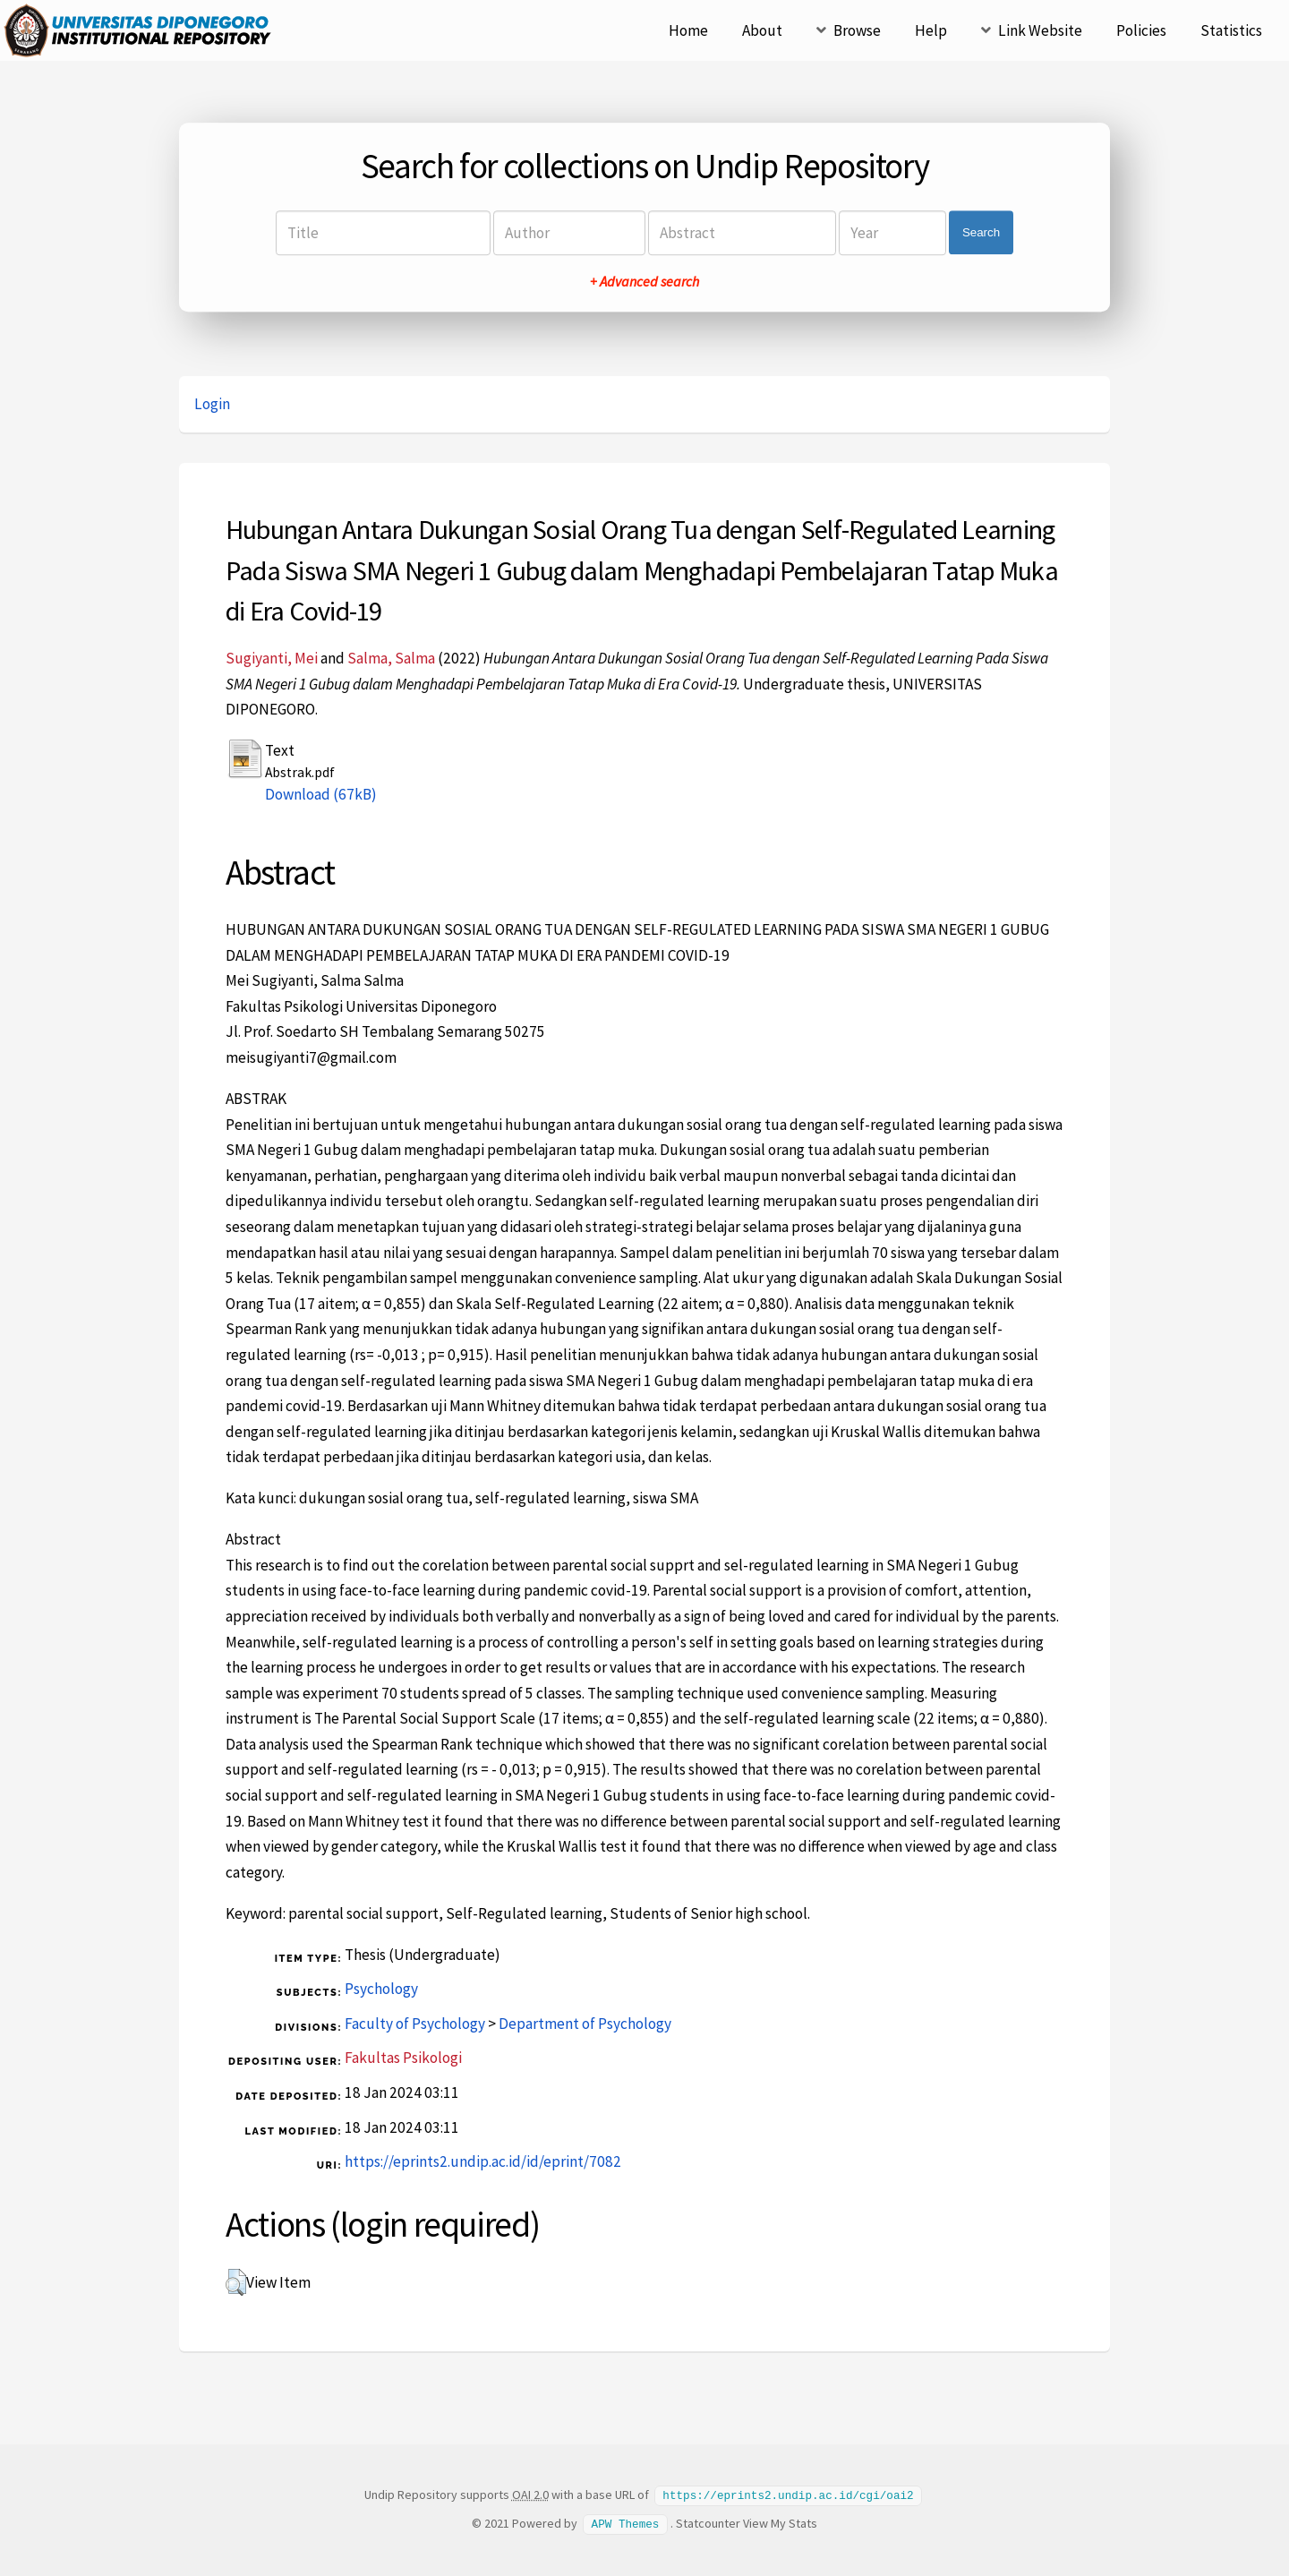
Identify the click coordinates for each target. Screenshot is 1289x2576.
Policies (1141, 30)
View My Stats (780, 2522)
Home (688, 30)
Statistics (1231, 30)
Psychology (381, 1988)
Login (212, 404)
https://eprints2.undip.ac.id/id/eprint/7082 (483, 2161)
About (762, 30)
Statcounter (708, 2522)
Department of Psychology (585, 2023)
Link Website (1040, 30)
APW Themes (626, 2522)
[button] (236, 2282)
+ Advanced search (644, 281)
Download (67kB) (321, 794)
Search (981, 232)
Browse (857, 30)
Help (931, 30)
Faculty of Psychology (415, 2023)
